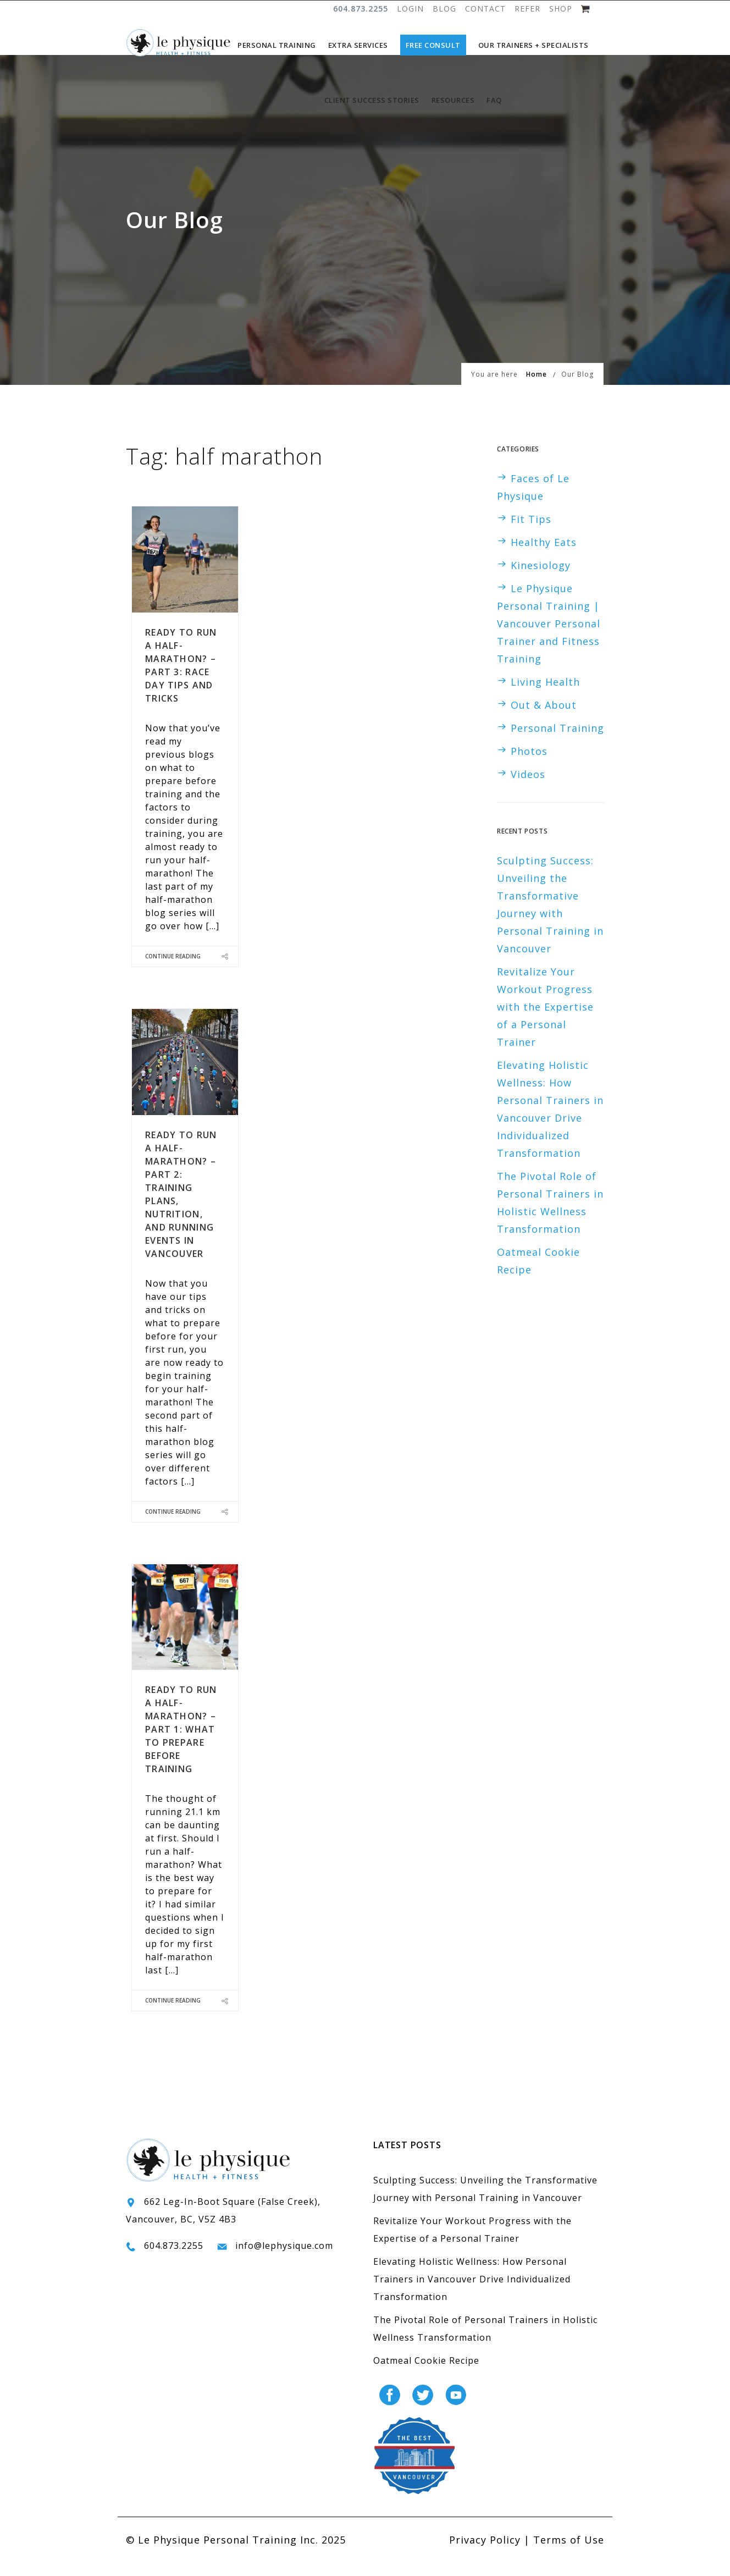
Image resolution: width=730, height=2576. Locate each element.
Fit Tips (531, 535)
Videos (528, 790)
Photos (529, 767)
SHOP (560, 8)
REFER (527, 8)
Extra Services (358, 45)
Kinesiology (541, 581)
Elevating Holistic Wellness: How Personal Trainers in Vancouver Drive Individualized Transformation (472, 2295)
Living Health (545, 698)
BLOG (444, 8)
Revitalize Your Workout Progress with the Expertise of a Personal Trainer (545, 1023)
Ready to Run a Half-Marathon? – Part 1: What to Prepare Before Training (181, 1745)
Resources (453, 100)
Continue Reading (173, 973)
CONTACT (485, 8)
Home (536, 390)
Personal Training (276, 45)
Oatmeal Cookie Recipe (426, 2377)
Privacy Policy (485, 2556)
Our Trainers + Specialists (533, 45)
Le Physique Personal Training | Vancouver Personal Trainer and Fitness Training (548, 640)
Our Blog (577, 390)
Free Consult (433, 45)
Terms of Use (568, 2556)
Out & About (544, 721)
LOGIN (410, 8)
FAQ (494, 100)
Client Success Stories (371, 100)
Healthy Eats (544, 558)
